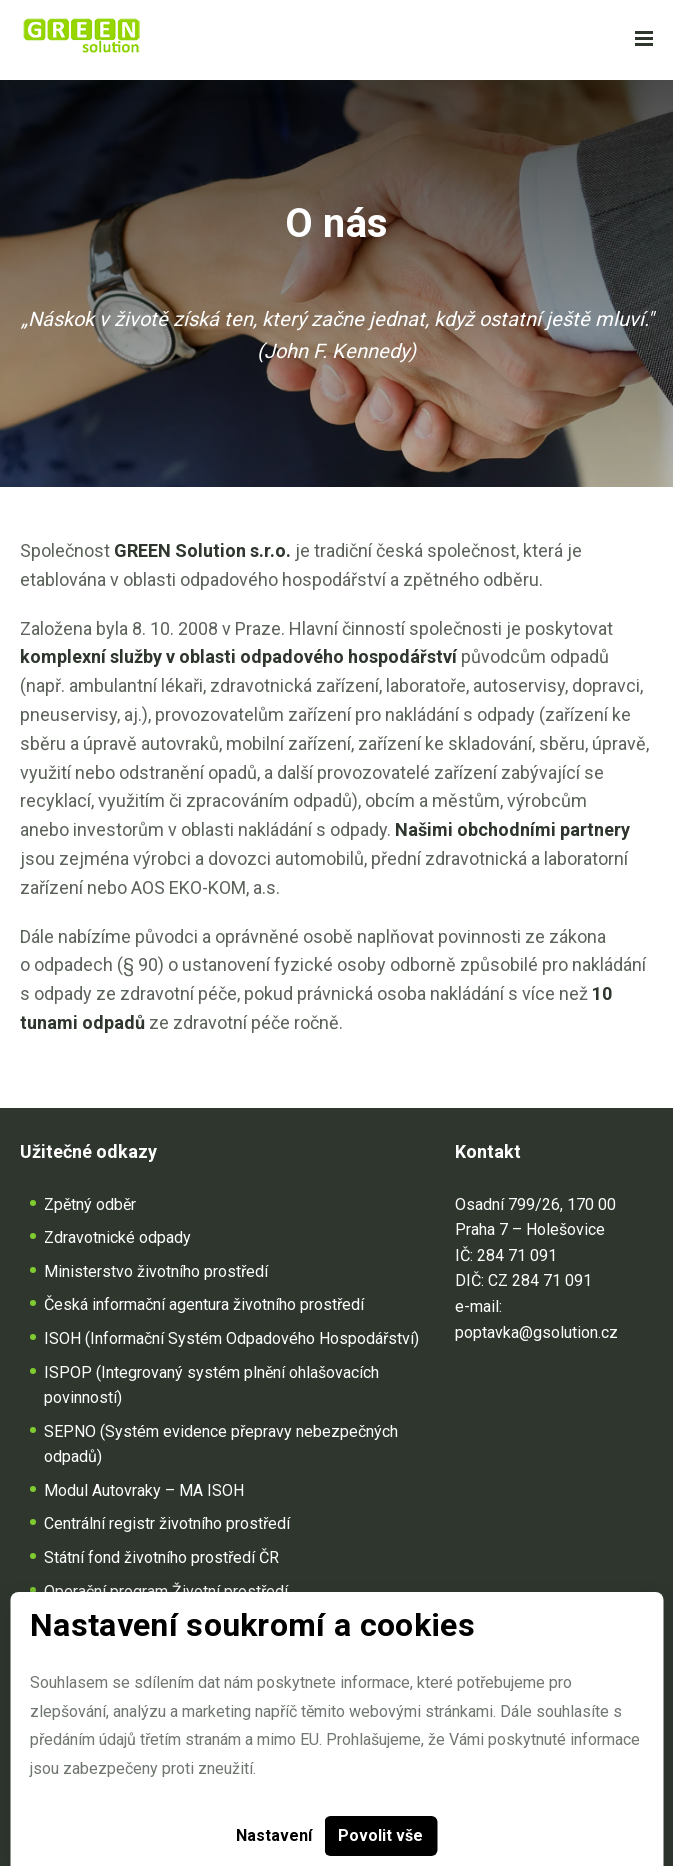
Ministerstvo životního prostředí (156, 1271)
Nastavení (274, 1835)
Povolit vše (380, 1835)
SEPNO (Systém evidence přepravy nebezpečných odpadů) (221, 1444)
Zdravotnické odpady (117, 1237)
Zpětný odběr (90, 1204)
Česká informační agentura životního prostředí (204, 1304)
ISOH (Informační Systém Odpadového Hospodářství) (231, 1338)
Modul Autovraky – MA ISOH (144, 1490)
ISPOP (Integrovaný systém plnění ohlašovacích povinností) (211, 1385)
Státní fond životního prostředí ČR (161, 1557)
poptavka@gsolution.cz (536, 1332)
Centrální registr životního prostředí (167, 1523)
